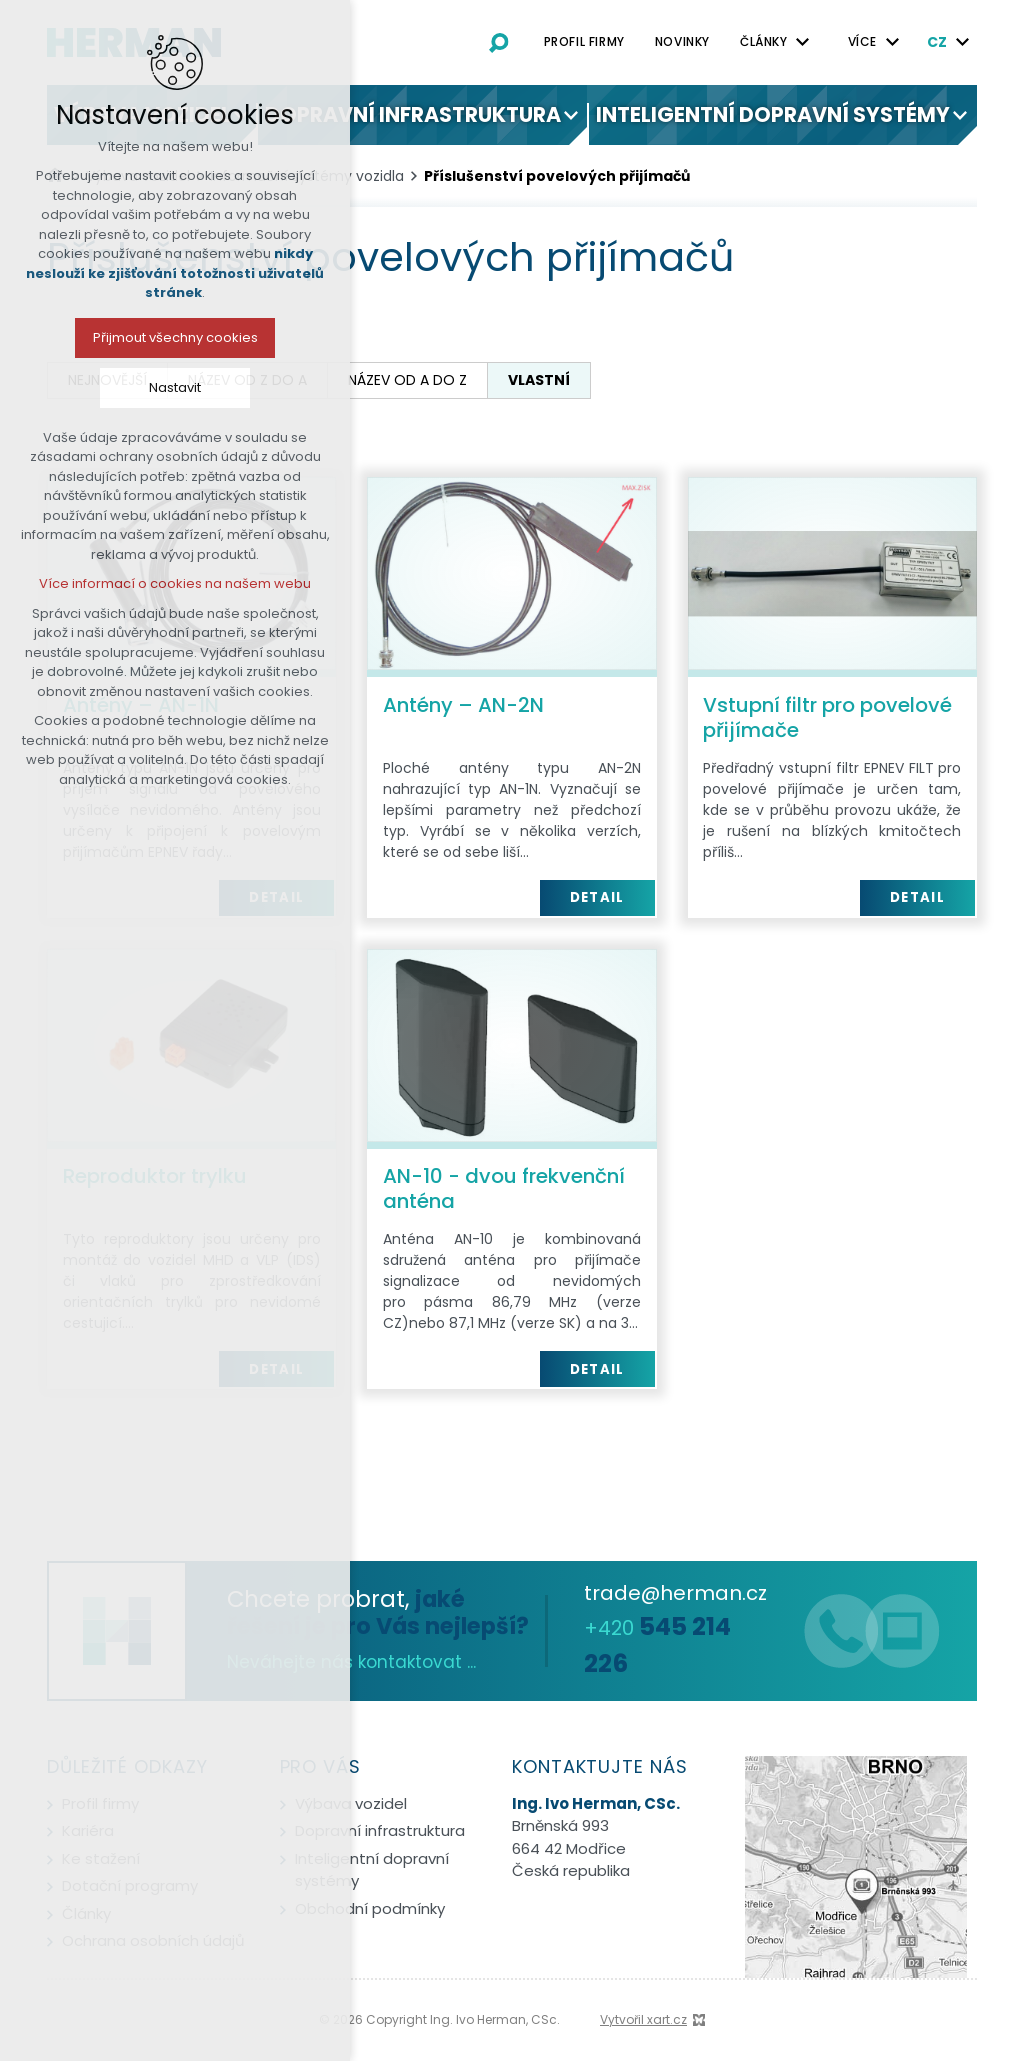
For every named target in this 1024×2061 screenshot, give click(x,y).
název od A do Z (407, 380)
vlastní (539, 380)
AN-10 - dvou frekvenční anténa (504, 1188)
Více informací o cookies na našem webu (167, 583)
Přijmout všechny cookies (167, 337)
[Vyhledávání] (499, 42)
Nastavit (167, 387)
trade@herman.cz (675, 1593)
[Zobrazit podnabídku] (803, 42)
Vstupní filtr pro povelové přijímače (827, 717)
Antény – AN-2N (463, 705)
